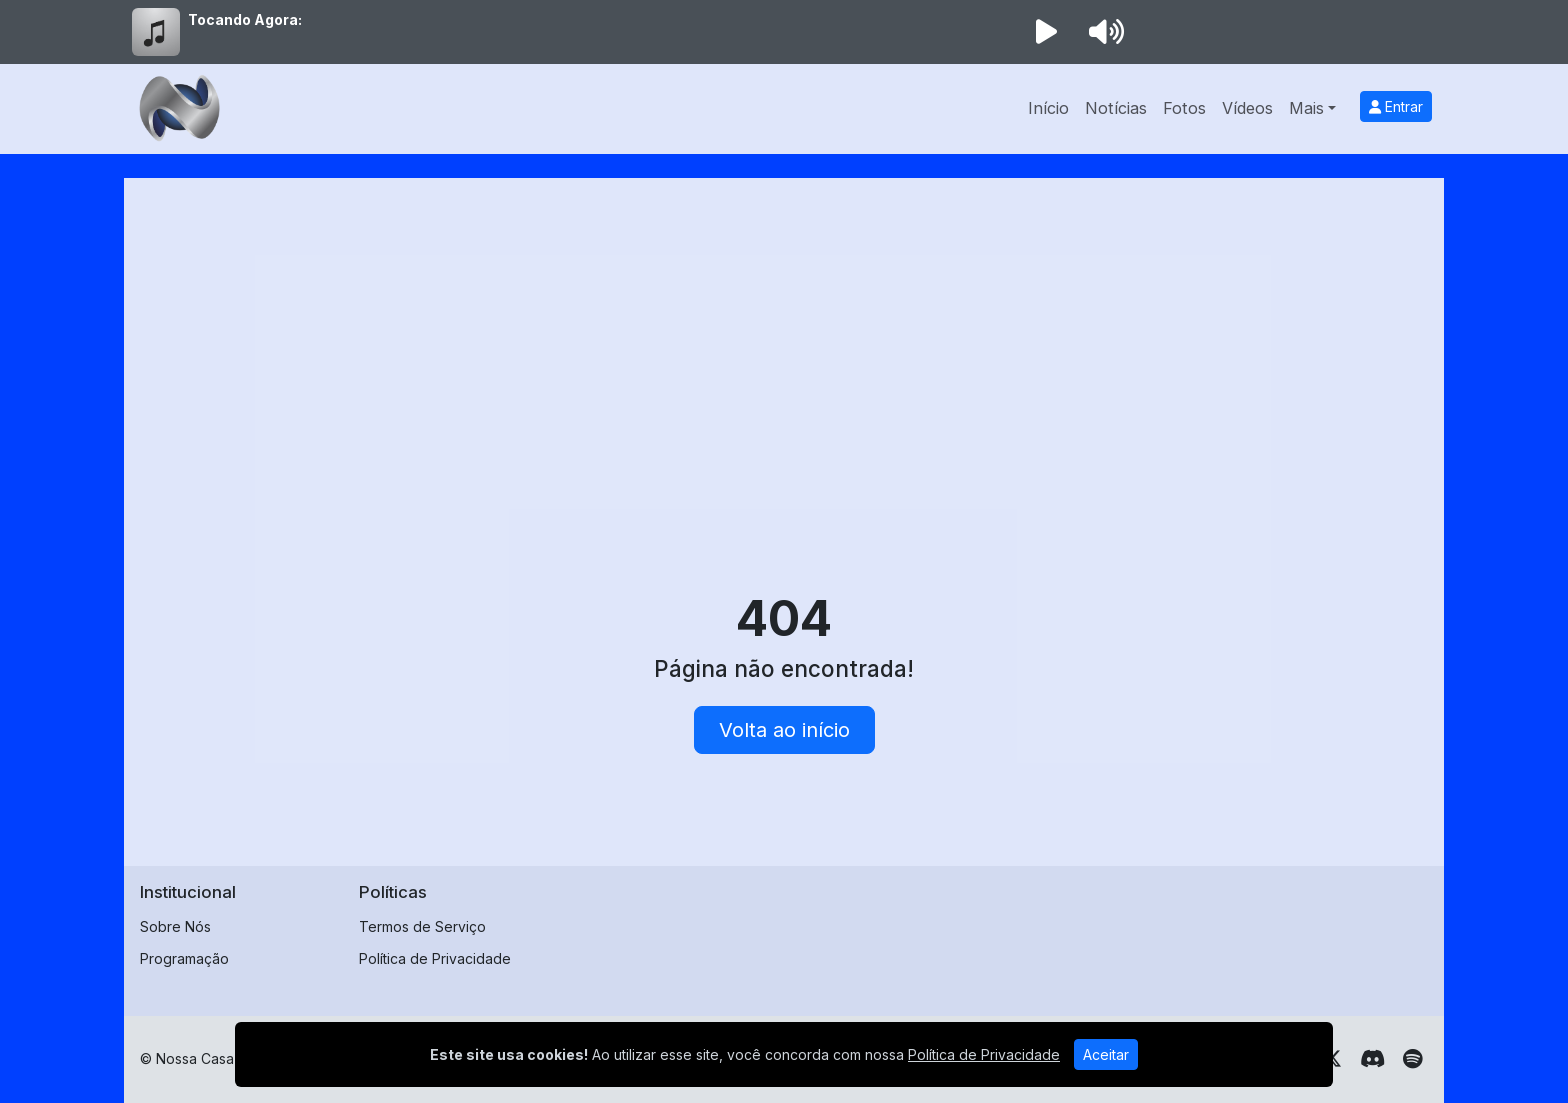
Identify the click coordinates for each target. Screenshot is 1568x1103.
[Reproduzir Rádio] (1046, 32)
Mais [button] (1306, 108)
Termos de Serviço (422, 926)
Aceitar (1106, 1054)
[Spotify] (1412, 1059)
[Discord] (1372, 1059)
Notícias (1116, 108)
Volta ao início (784, 730)
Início (1048, 108)
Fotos (1184, 108)
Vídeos (1247, 108)
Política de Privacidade (435, 958)
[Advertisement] (784, 344)
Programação (184, 958)
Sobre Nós (175, 926)
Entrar (1396, 106)
